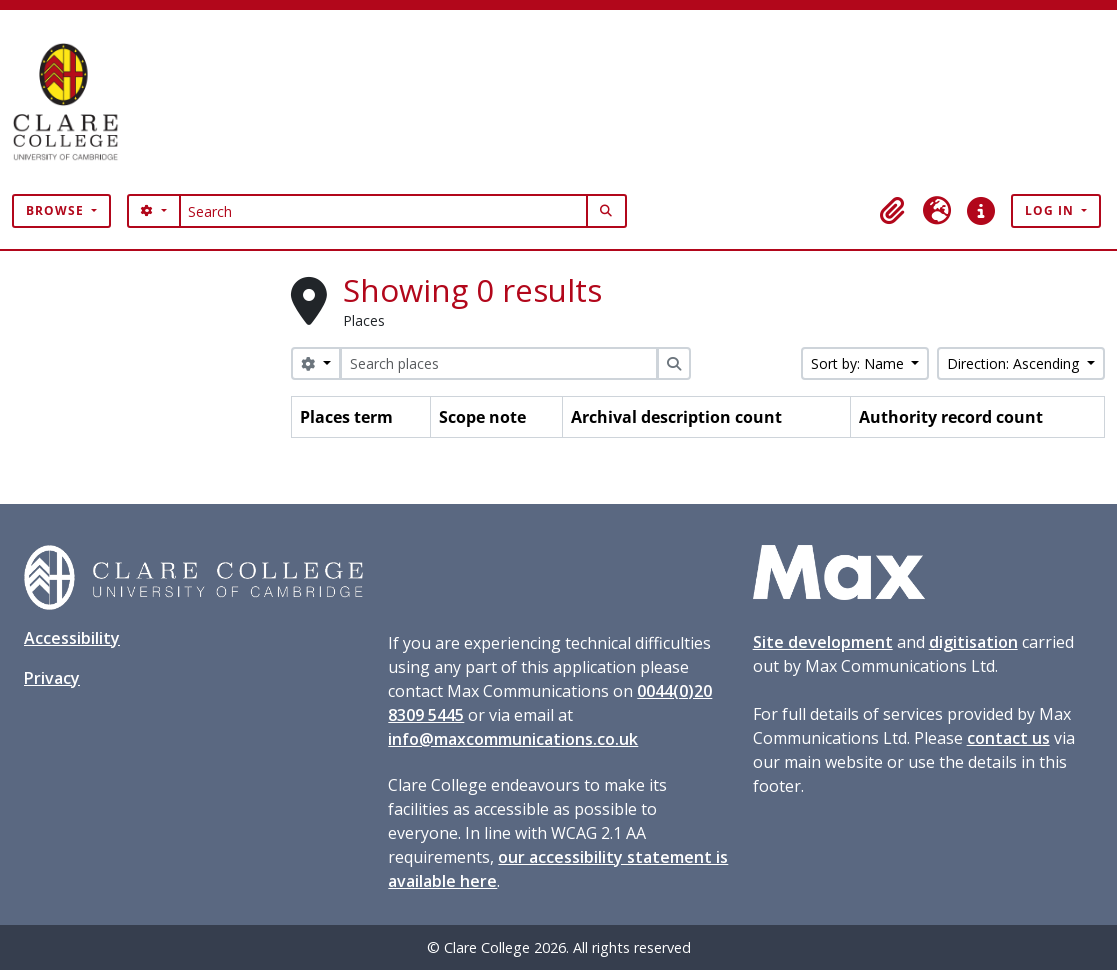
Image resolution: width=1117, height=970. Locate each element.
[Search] (383, 211)
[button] (893, 211)
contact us (1008, 738)
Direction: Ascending (1015, 363)
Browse (57, 210)
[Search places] (499, 363)
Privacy (52, 678)
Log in (1051, 210)
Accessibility (72, 638)
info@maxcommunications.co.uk (513, 739)
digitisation (973, 642)
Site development (823, 642)
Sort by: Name (859, 363)
